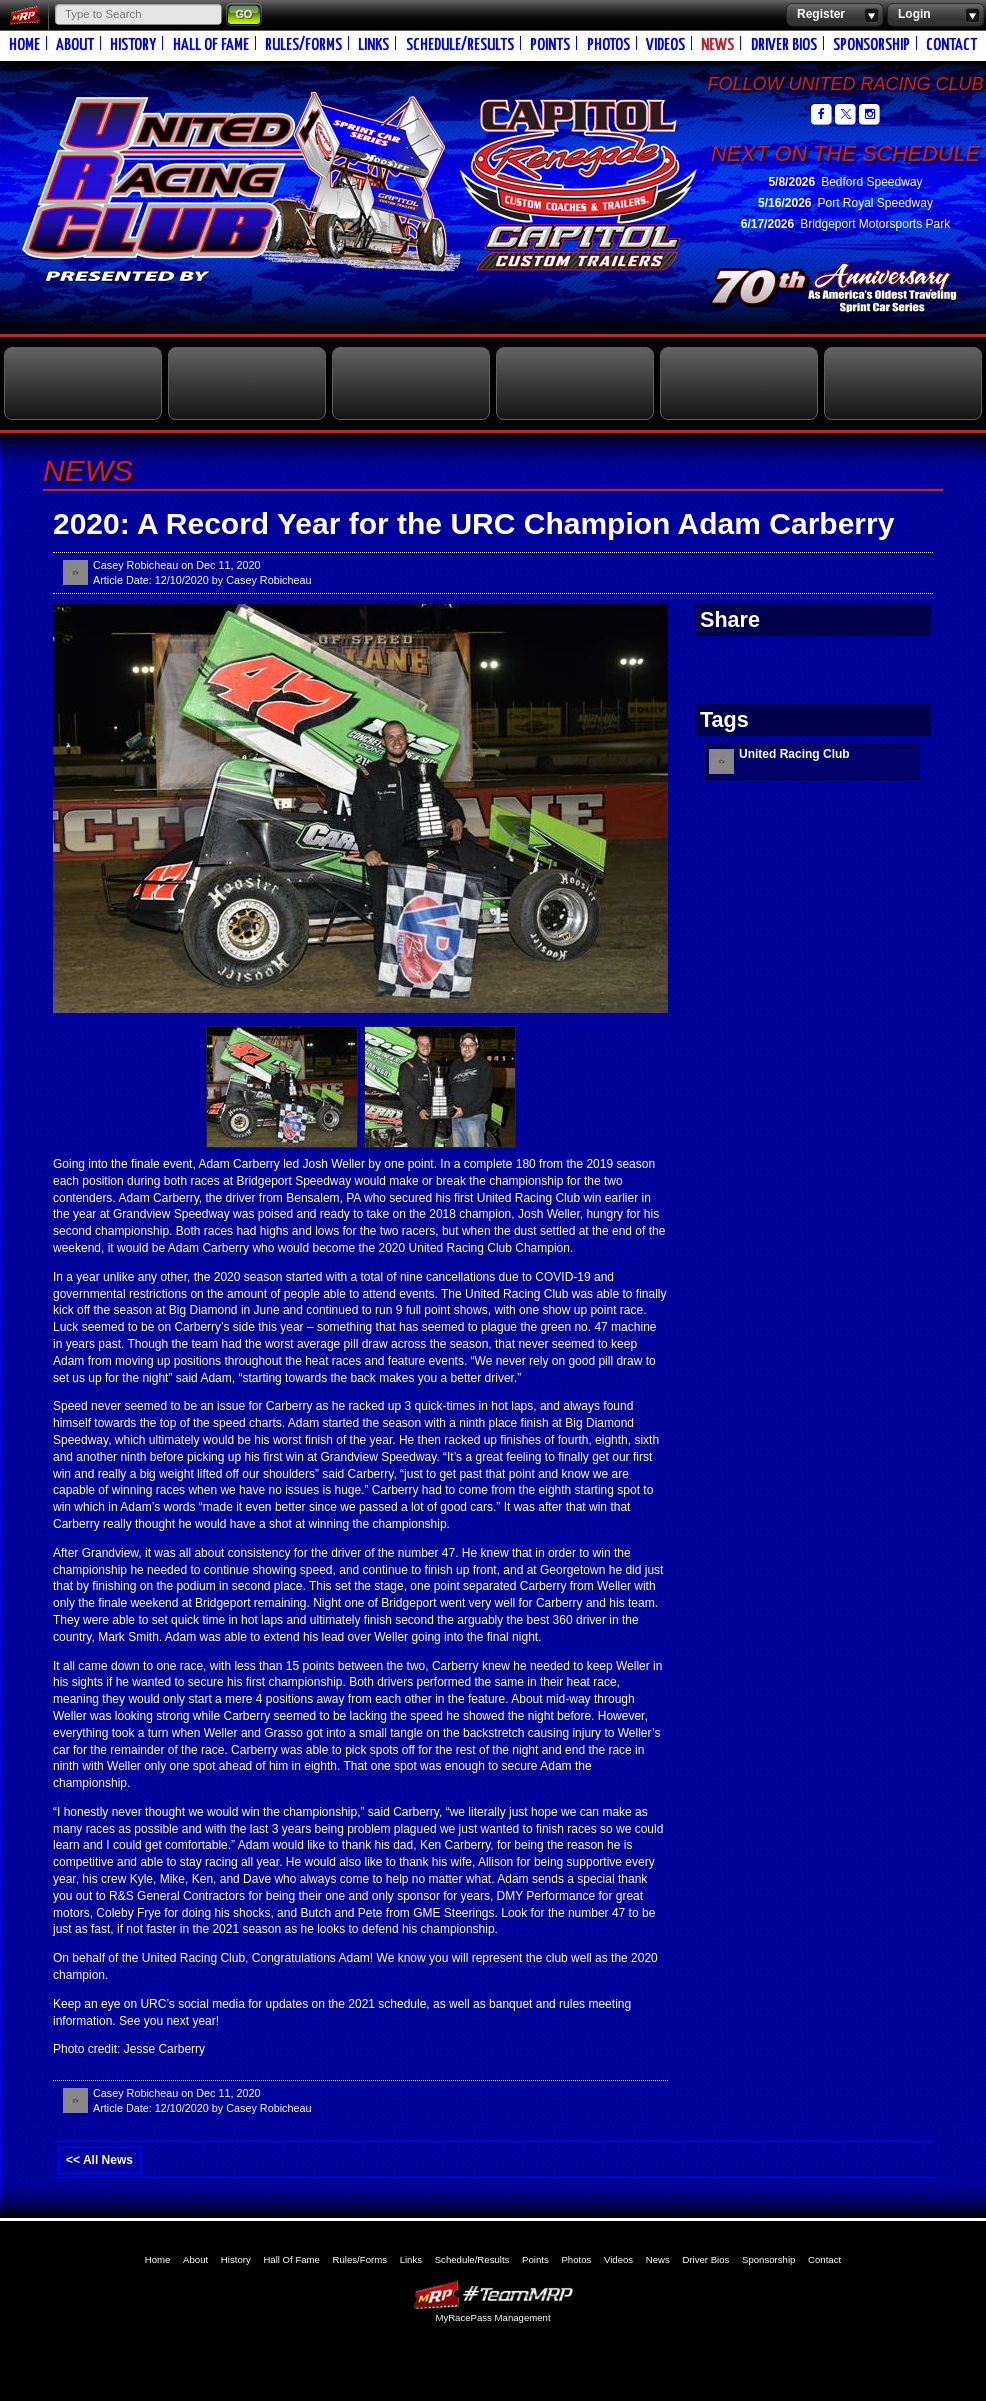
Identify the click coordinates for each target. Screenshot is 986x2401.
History (133, 45)
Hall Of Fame (211, 45)
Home (24, 45)
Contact (951, 45)
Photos (608, 45)
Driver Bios (784, 45)
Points (550, 45)
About (75, 45)
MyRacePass (493, 2294)
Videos (665, 45)
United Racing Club (306, 178)
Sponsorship (871, 45)
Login (935, 15)
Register (834, 15)
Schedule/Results (460, 45)
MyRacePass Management (492, 2317)
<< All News (99, 2160)
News (717, 45)
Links (373, 45)
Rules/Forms (303, 45)
